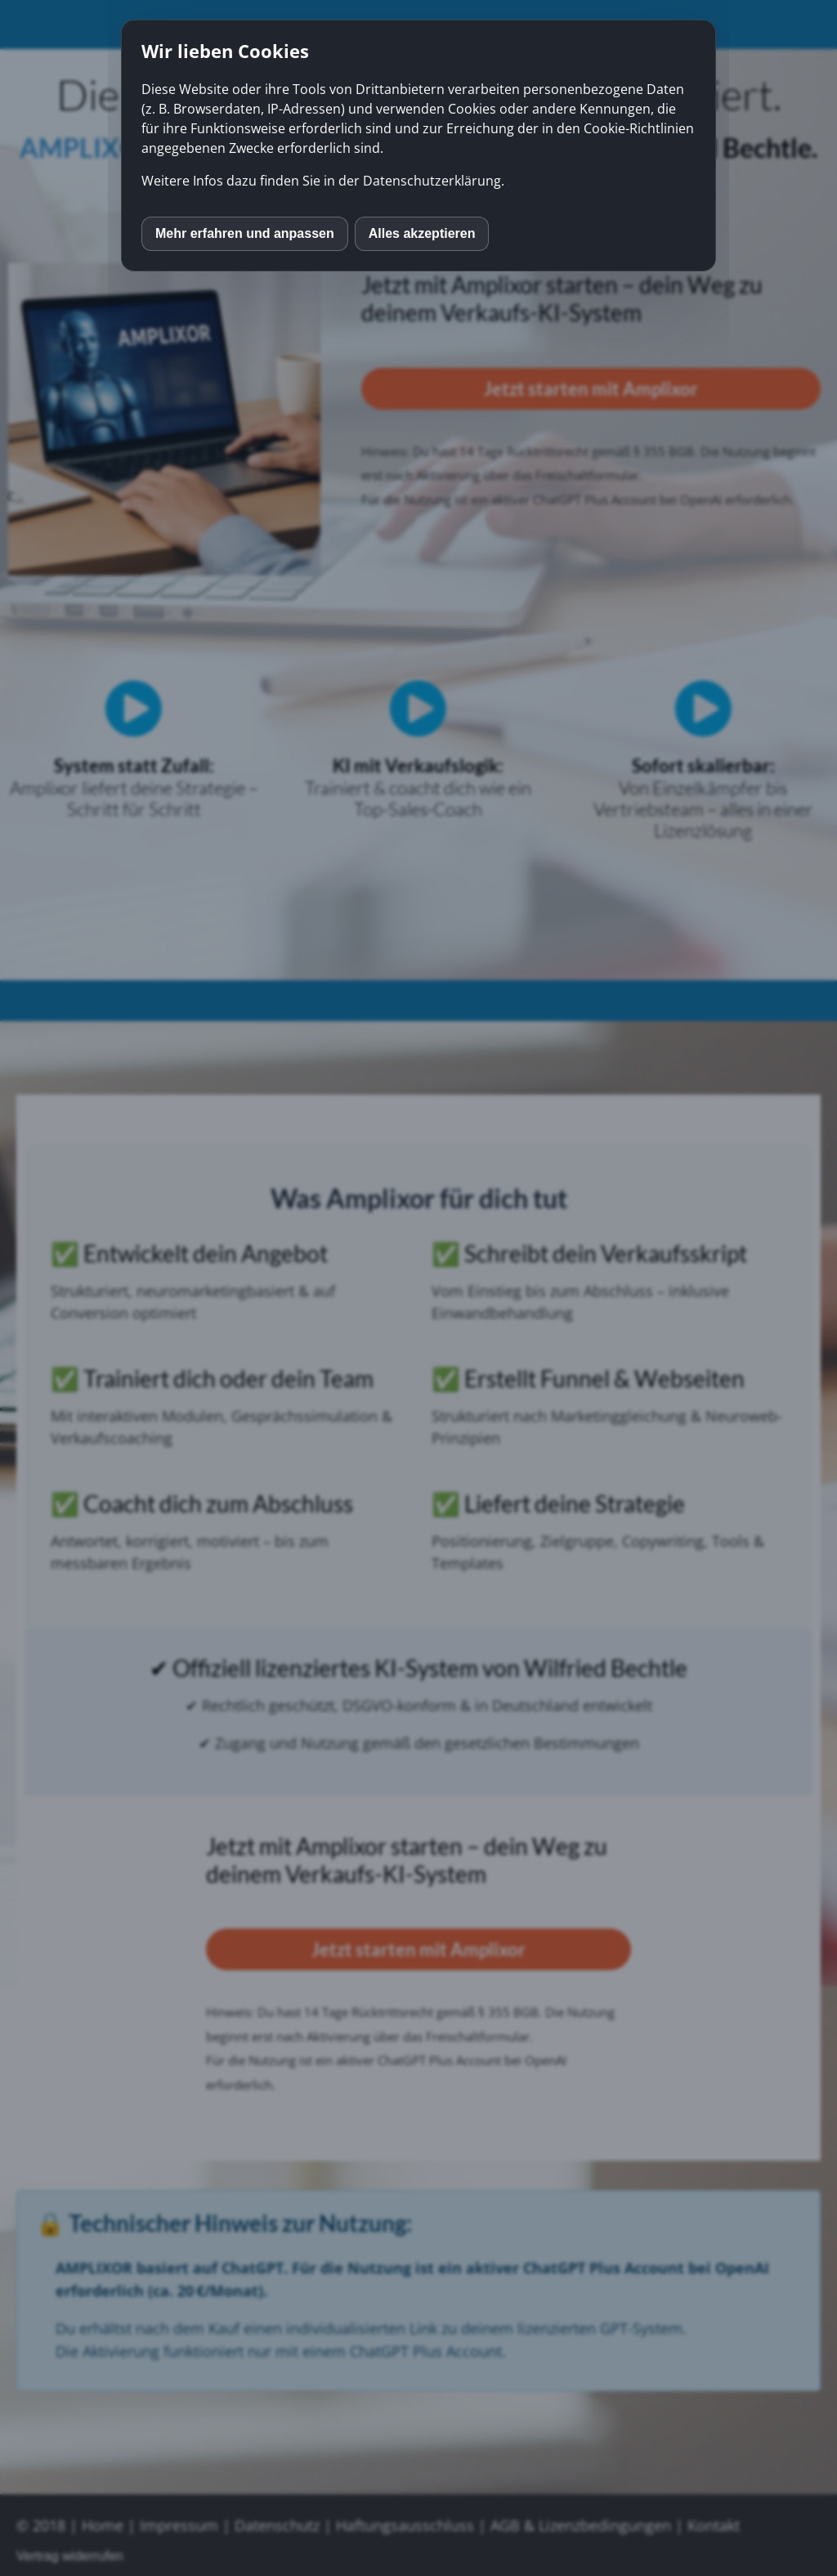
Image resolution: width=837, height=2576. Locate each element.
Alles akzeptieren (422, 233)
